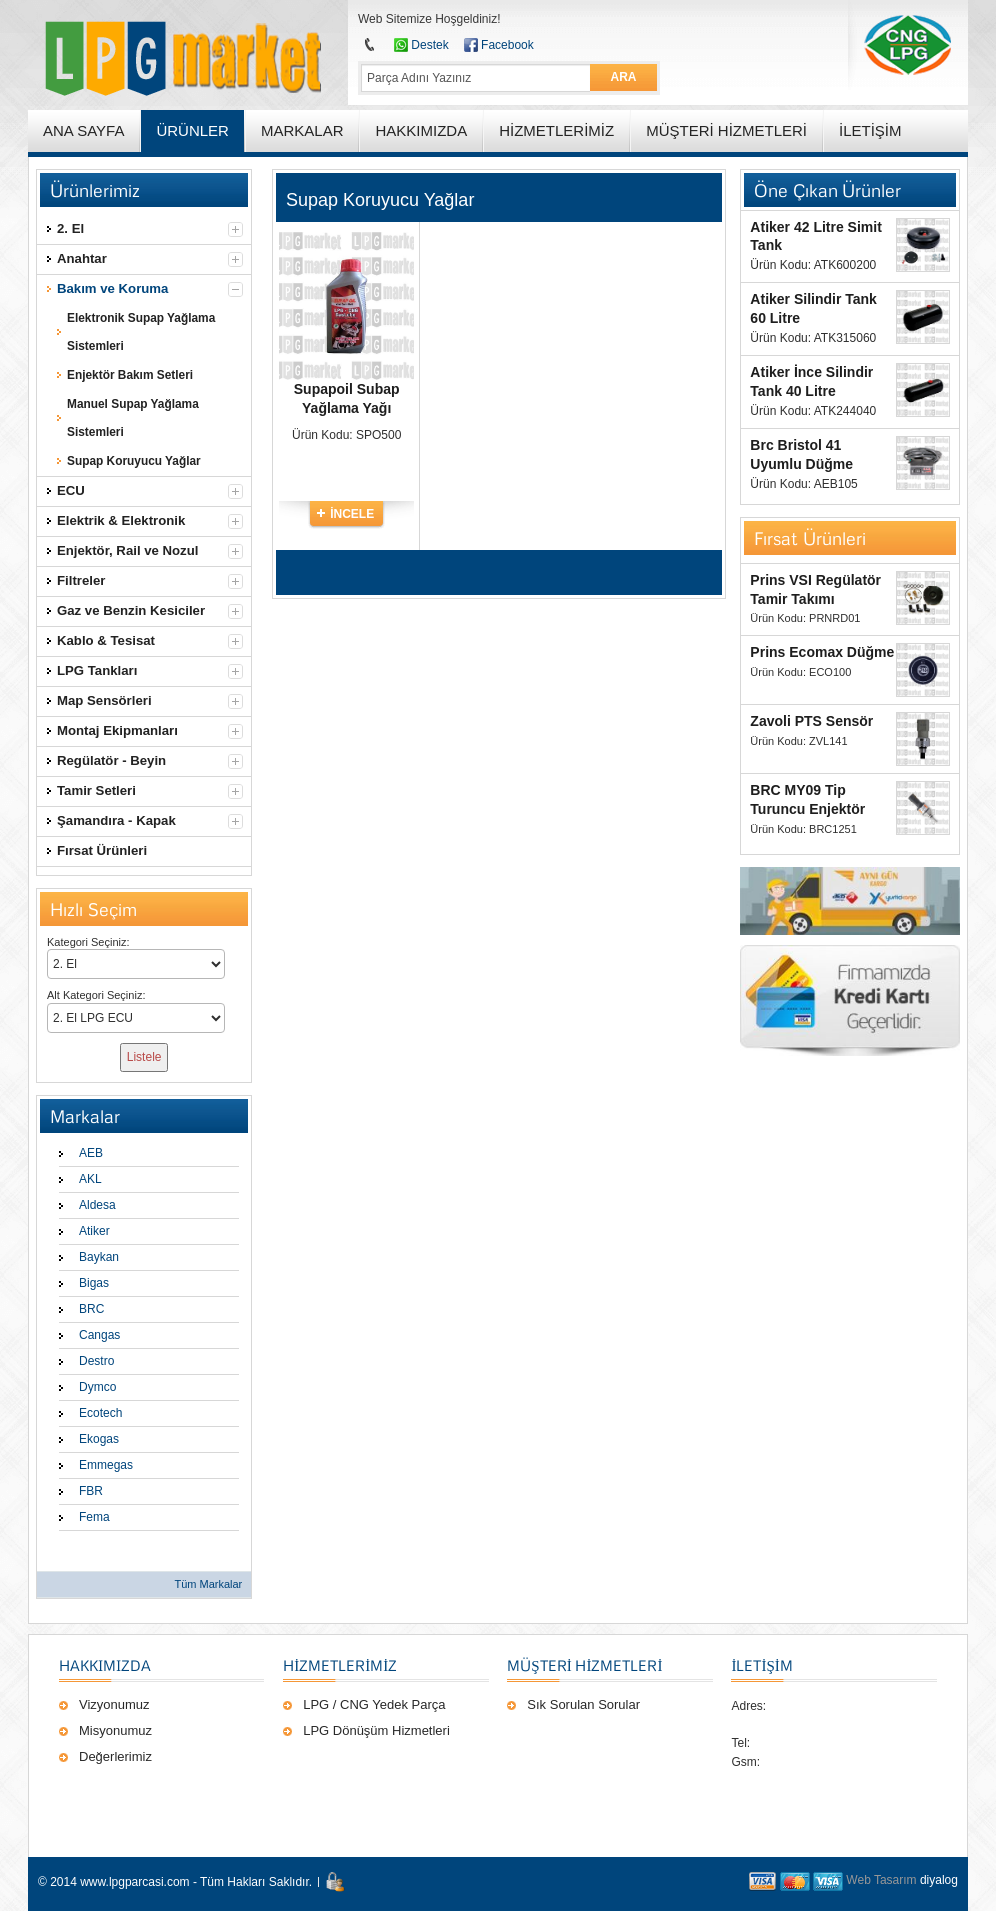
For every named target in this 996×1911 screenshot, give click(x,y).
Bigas (94, 1283)
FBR (91, 1491)
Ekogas (99, 1439)
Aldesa (97, 1205)
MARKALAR (302, 130)
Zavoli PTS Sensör (811, 721)
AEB (91, 1153)
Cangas (99, 1335)
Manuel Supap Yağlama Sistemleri (133, 418)
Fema (94, 1517)
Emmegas (106, 1465)
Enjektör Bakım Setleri (130, 375)
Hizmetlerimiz (340, 1665)
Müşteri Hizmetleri (584, 1665)
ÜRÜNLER (192, 130)
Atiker (94, 1231)
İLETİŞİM (761, 1665)
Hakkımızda (105, 1665)
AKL (90, 1179)
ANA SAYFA (83, 130)
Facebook (507, 45)
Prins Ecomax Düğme (822, 652)
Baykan (99, 1257)
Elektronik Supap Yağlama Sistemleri (141, 332)
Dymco (97, 1387)
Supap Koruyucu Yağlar (134, 461)
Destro (96, 1361)
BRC (91, 1309)
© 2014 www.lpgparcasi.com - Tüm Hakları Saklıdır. (175, 1882)
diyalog (939, 1880)
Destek (429, 45)
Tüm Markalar (208, 1584)
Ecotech (100, 1413)
